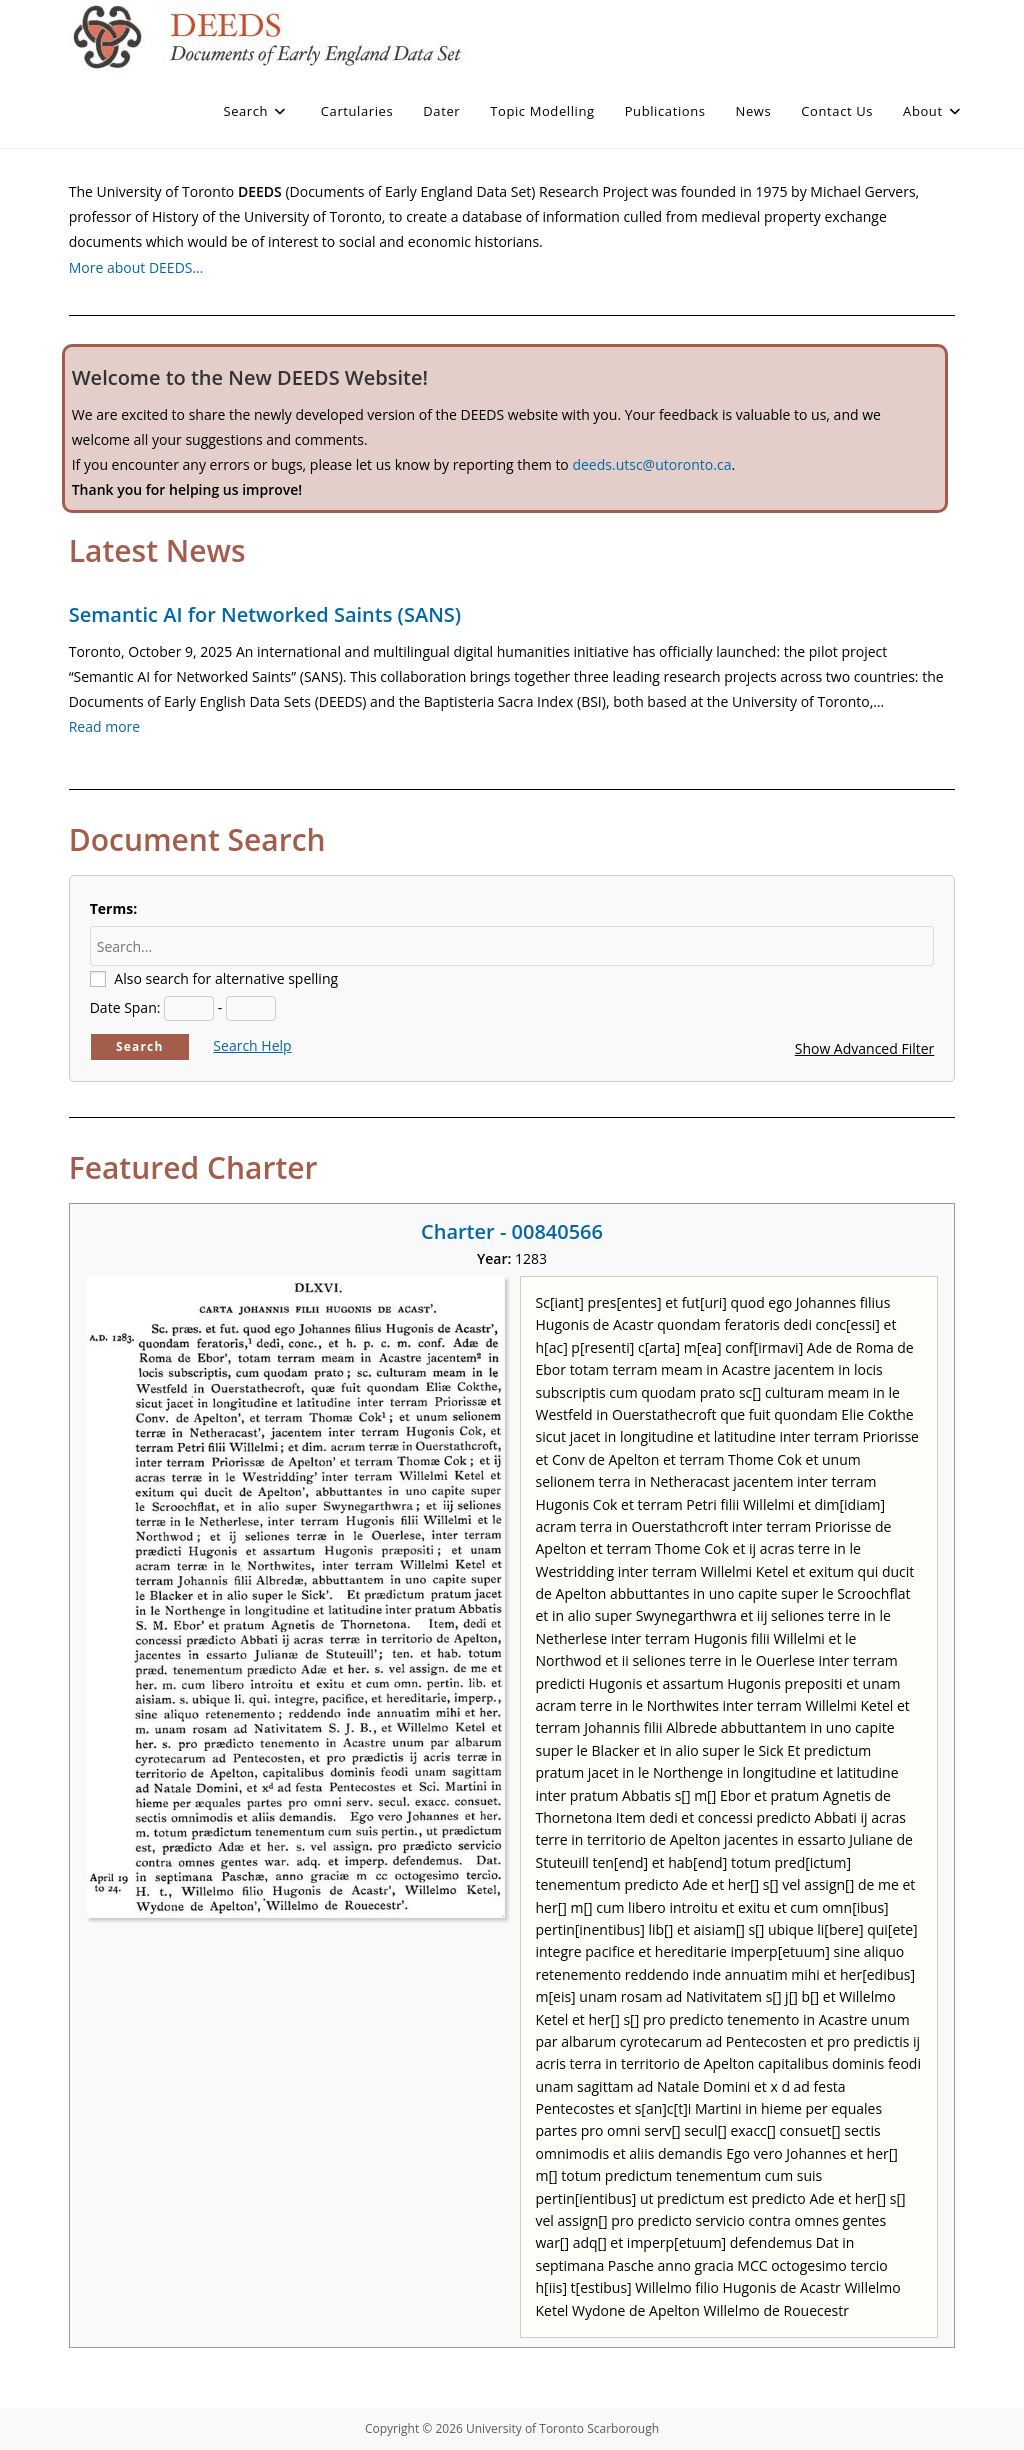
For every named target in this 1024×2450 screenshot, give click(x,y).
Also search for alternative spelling (226, 978)
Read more (104, 726)
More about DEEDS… (136, 267)
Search (140, 1046)
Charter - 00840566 (512, 1231)
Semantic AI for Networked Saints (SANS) (265, 614)
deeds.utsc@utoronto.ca (651, 464)
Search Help (252, 1045)
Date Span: (125, 1007)
